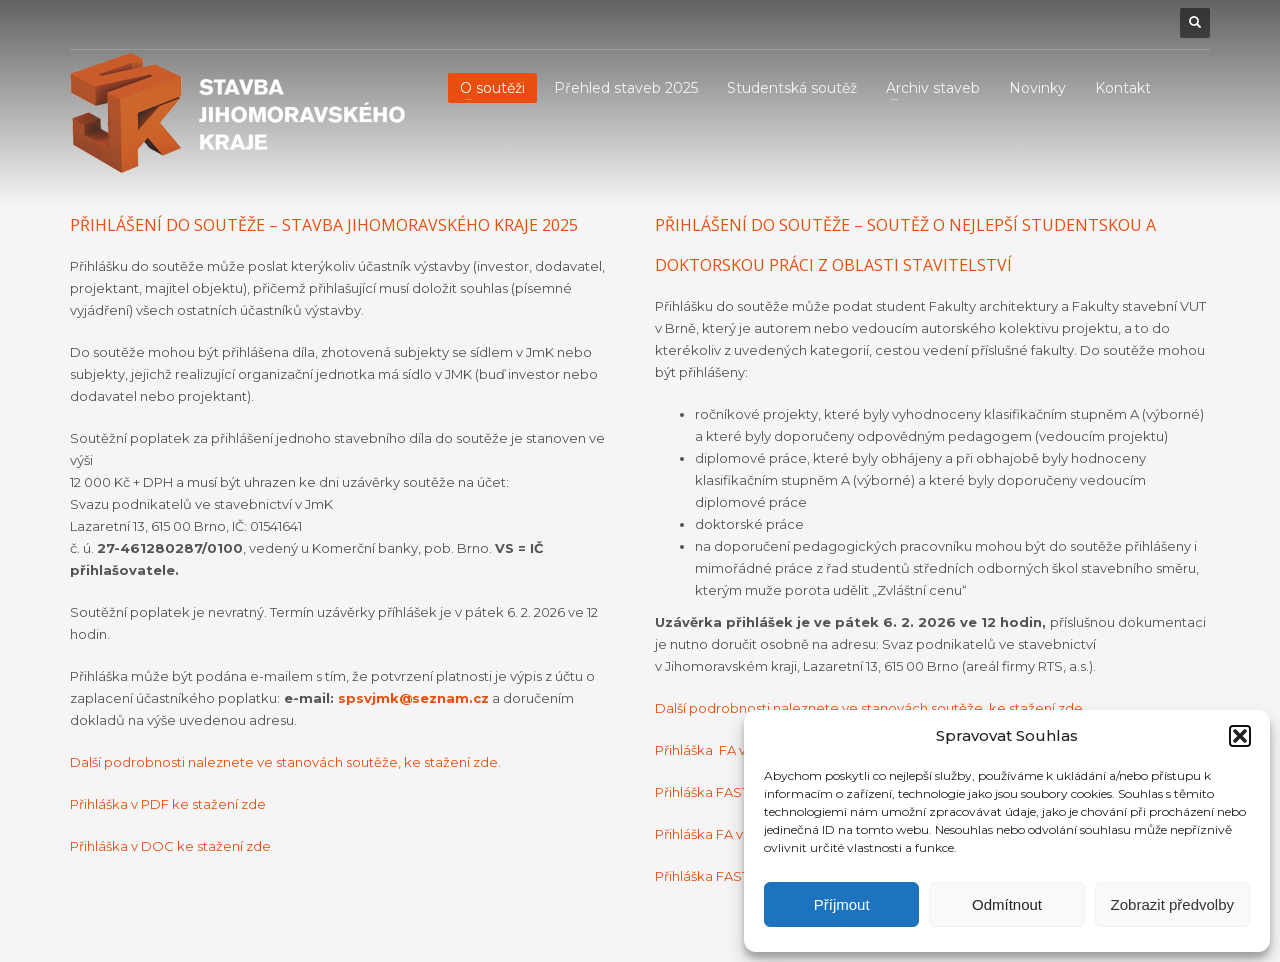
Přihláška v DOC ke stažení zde (170, 846)
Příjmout (842, 904)
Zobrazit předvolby (1172, 904)
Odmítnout (1007, 904)
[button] (1240, 736)
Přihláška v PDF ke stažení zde (168, 804)
